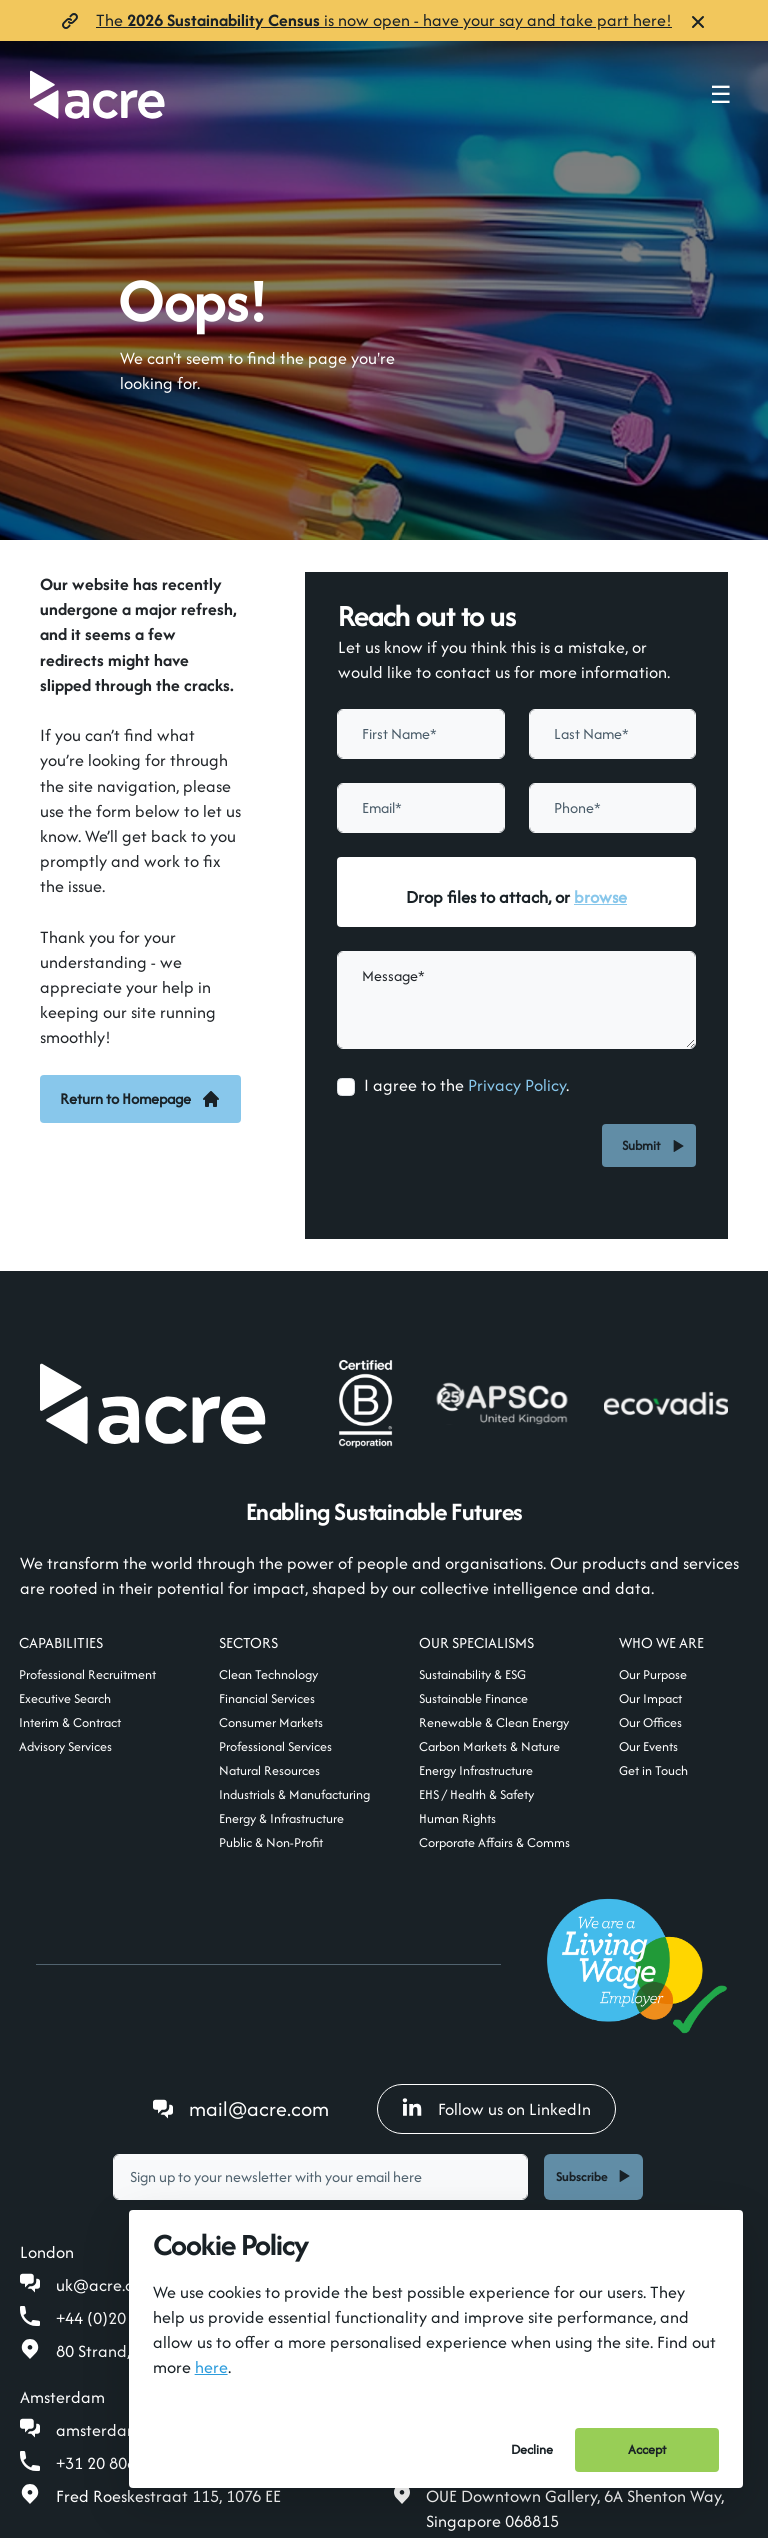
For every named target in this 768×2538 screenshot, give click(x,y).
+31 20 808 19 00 (118, 2463)
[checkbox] (346, 1087)
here (211, 2367)
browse (600, 897)
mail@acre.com (259, 2108)
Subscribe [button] (582, 2176)
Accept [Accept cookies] (647, 2449)
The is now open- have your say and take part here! (384, 20)
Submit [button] (644, 1145)
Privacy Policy (517, 1085)
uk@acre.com (106, 2285)
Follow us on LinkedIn (496, 2109)
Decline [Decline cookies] (532, 2449)
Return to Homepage (140, 1098)
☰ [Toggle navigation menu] (721, 95)
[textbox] (421, 734)
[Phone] (613, 808)
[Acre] (97, 94)
